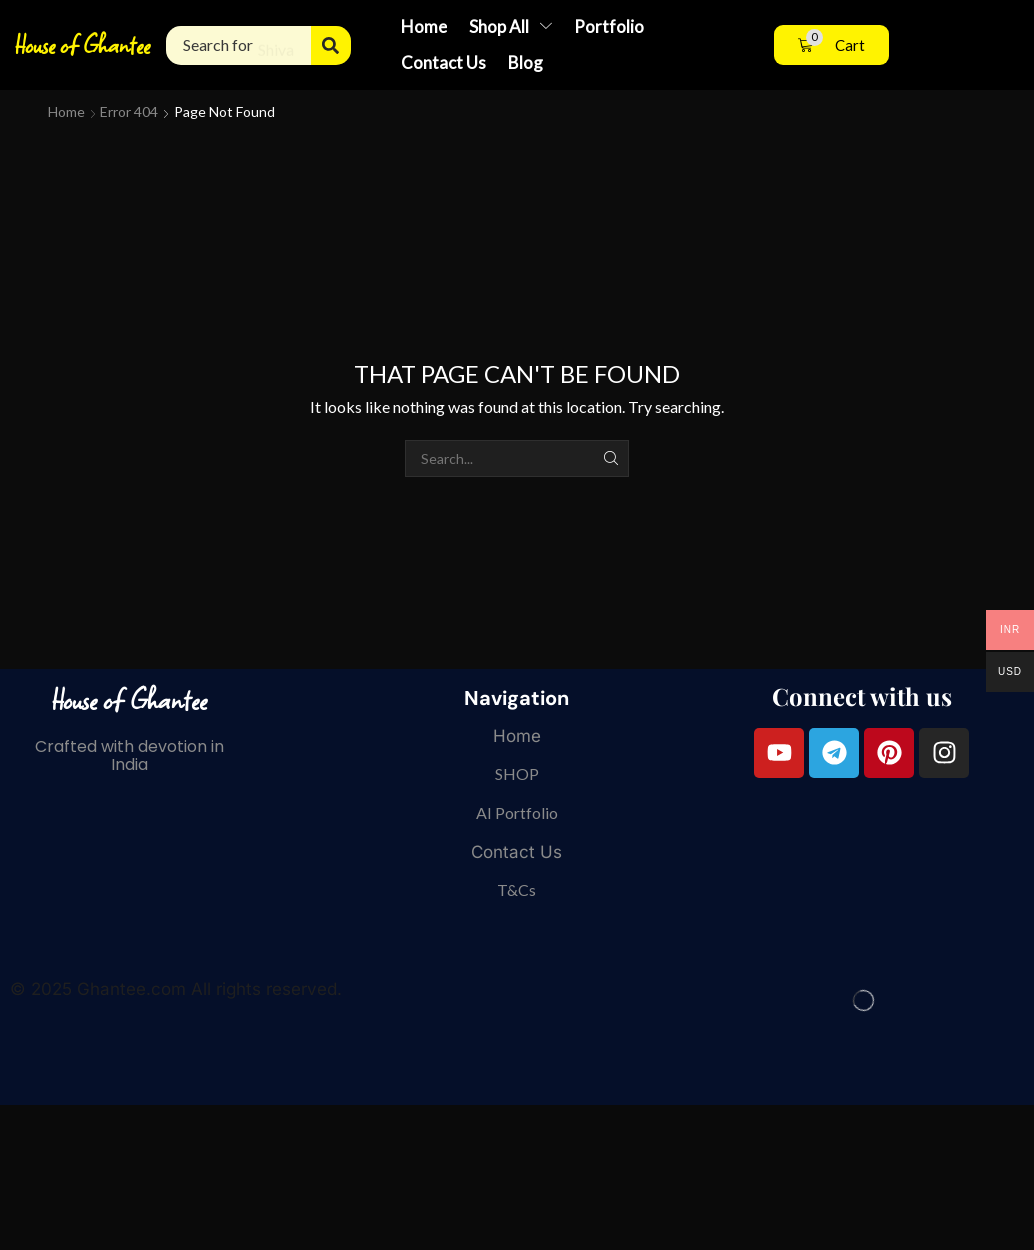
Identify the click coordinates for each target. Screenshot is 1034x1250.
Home (66, 111)
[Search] (331, 45)
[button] (831, 45)
